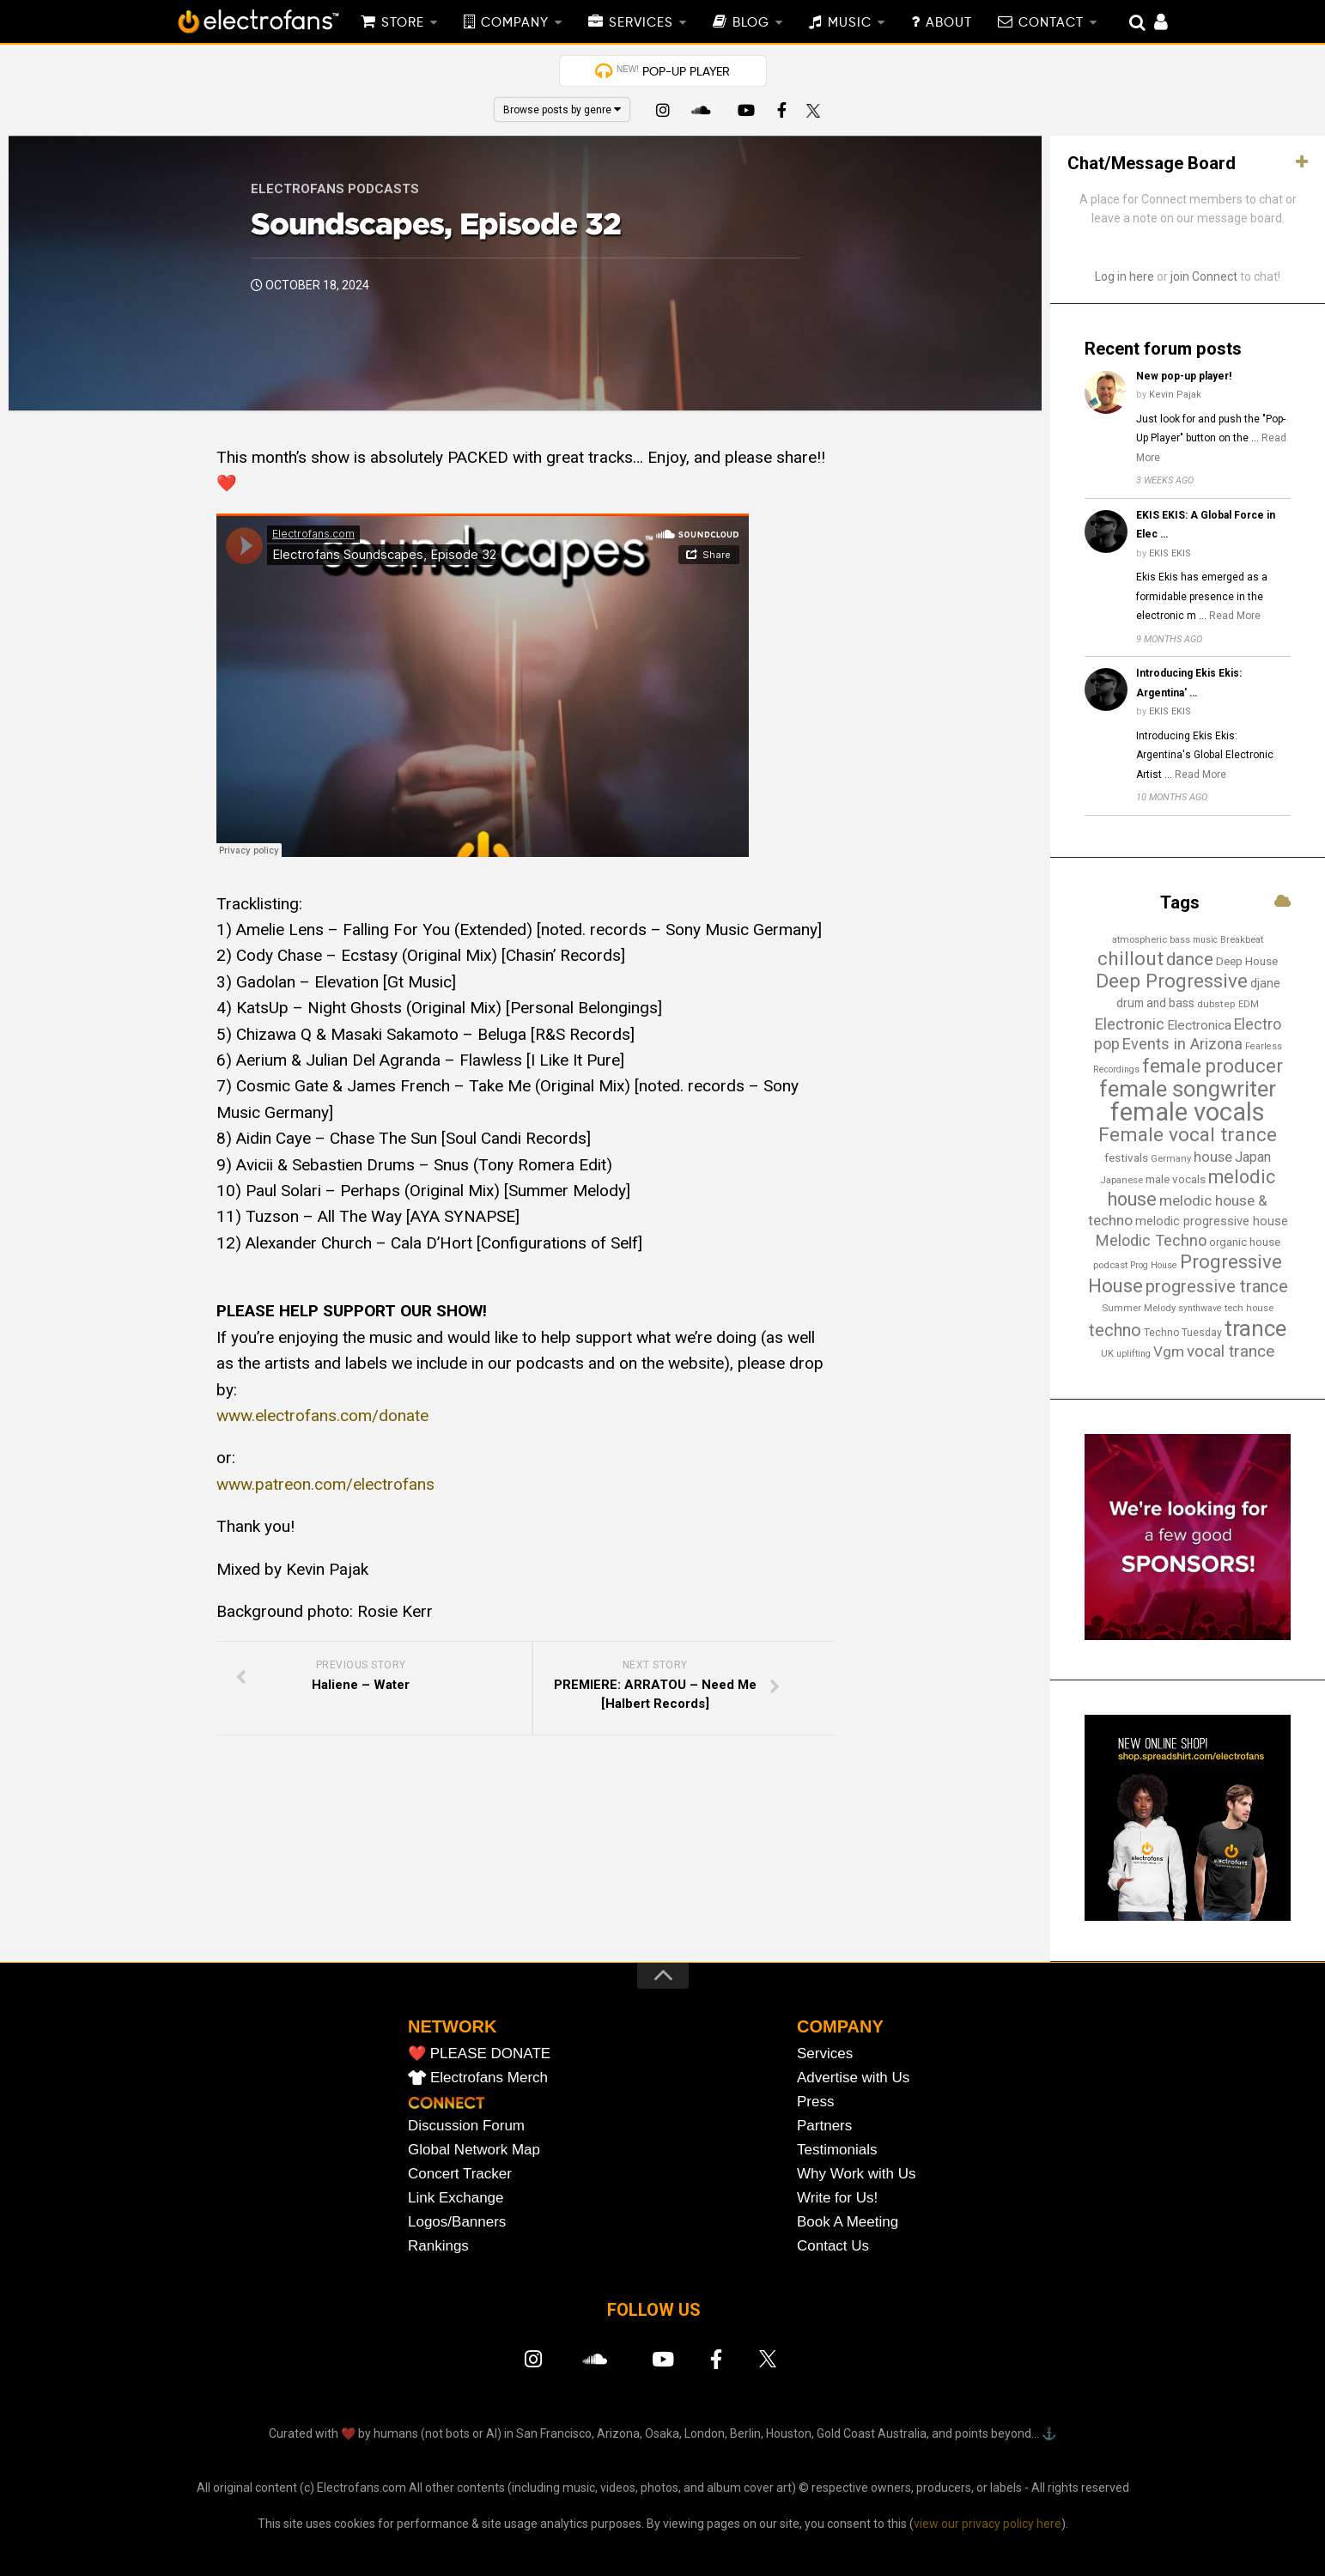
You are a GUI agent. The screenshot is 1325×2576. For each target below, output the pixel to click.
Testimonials (837, 2150)
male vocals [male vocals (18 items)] (1176, 1179)
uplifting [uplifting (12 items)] (1133, 1353)
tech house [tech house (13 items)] (1249, 1308)
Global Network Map (474, 2150)
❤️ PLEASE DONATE (479, 2053)
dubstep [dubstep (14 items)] (1216, 1004)
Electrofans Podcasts (335, 189)
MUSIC (850, 23)
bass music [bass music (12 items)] (1194, 939)
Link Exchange (456, 2198)
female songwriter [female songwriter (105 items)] (1187, 1089)
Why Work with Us (856, 2174)
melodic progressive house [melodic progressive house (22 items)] (1211, 1221)
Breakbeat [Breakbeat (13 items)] (1241, 939)
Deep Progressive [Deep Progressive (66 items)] (1172, 981)
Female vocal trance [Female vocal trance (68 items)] (1187, 1134)
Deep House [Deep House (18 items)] (1247, 961)
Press (815, 2101)
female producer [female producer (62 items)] (1212, 1066)
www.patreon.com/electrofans (325, 1484)
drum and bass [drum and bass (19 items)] (1155, 1003)
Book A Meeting (847, 2222)
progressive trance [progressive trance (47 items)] (1217, 1286)
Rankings (438, 2246)
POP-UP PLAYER (673, 71)
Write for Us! (837, 2198)
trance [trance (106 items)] (1255, 1328)
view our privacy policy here (987, 2523)
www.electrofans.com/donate (322, 1415)
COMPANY (515, 23)
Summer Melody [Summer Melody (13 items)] (1139, 1308)
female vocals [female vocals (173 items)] (1187, 1112)
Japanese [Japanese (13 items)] (1121, 1180)
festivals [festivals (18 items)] (1126, 1157)
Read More (1235, 616)
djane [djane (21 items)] (1265, 983)
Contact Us (833, 2246)
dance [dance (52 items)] (1189, 959)
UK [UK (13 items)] (1107, 1353)
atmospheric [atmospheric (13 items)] (1139, 939)
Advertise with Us (853, 2077)
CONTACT (1051, 23)
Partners (824, 2125)
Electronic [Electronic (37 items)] (1129, 1024)
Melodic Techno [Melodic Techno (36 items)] (1151, 1240)
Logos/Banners (457, 2222)
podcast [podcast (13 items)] (1110, 1265)
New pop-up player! (1183, 376)
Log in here (1124, 276)
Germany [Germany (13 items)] (1171, 1158)
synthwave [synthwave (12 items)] (1200, 1308)
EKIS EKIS (1170, 553)
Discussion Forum (466, 2125)
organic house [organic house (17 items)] (1244, 1242)
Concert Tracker (460, 2174)
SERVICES (641, 23)
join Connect (1203, 276)
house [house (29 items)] (1213, 1156)
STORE (402, 23)
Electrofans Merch (489, 2077)
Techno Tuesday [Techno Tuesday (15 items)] (1183, 1333)
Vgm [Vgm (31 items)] (1168, 1351)
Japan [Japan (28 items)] (1253, 1157)
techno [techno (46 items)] (1115, 1330)
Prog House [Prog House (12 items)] (1153, 1265)
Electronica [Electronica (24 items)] (1199, 1025)
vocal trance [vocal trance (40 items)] (1230, 1351)
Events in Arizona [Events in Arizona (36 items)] (1182, 1044)
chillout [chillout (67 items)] (1130, 958)
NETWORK (452, 2026)
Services (825, 2053)
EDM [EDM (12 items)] (1248, 1004)
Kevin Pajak (1175, 394)
